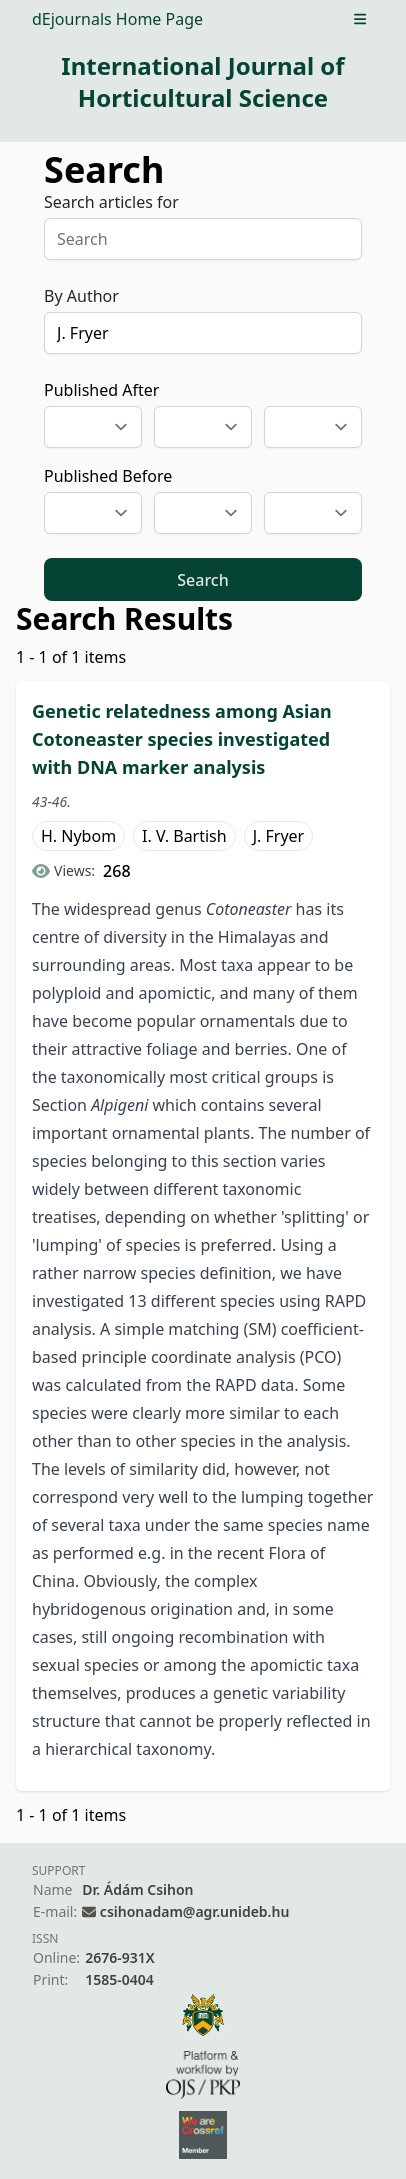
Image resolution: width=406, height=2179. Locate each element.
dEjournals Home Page (117, 19)
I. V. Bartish (184, 836)
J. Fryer (279, 836)
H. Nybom (78, 836)
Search (202, 580)
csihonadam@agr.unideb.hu (194, 1911)
